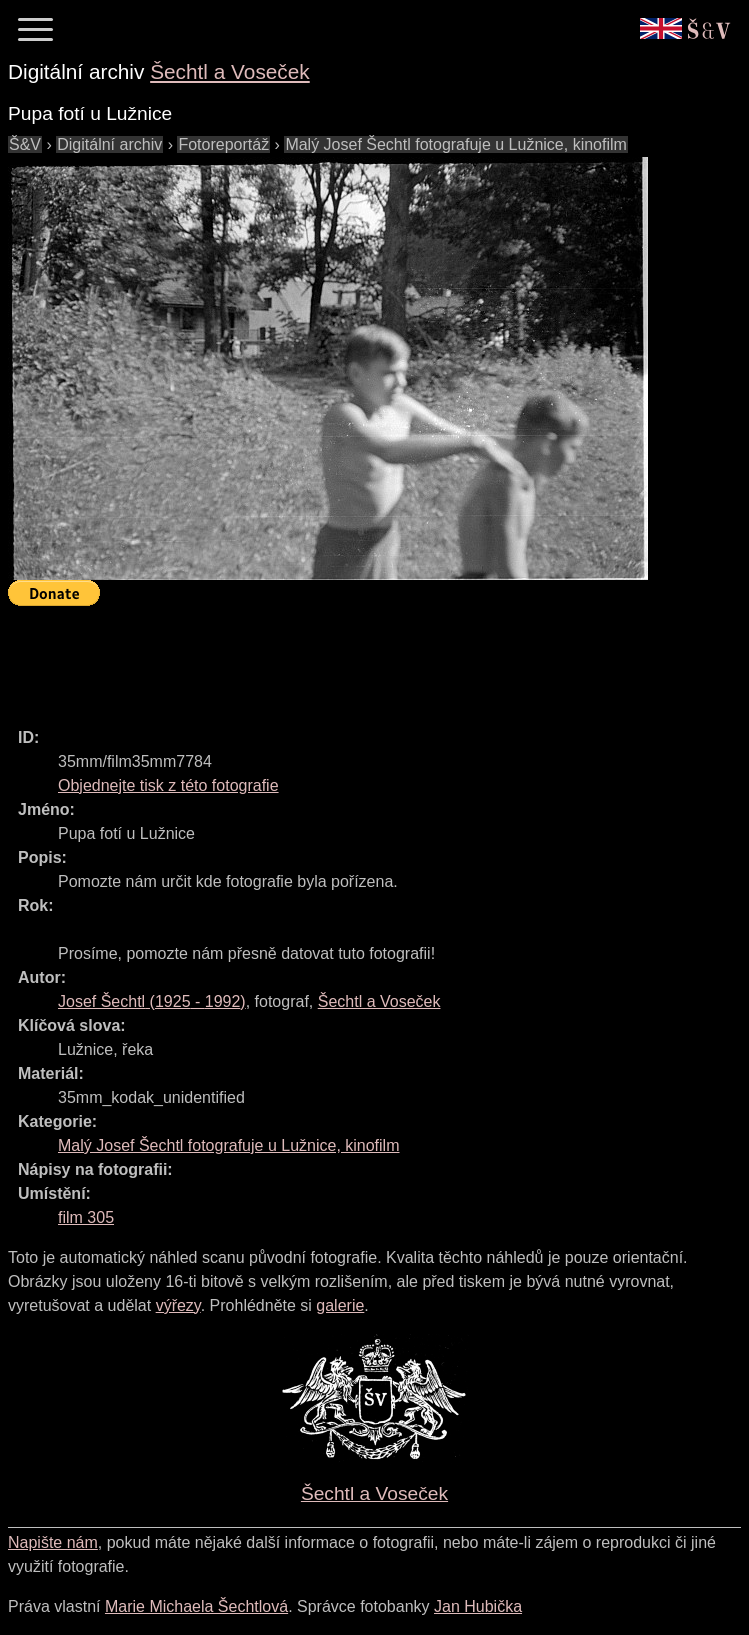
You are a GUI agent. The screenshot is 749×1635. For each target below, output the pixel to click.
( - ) (152, 1001)
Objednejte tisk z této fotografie (168, 785)
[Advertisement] (372, 658)
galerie (340, 1305)
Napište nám (53, 1542)
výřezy (178, 1305)
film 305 (86, 1217)
